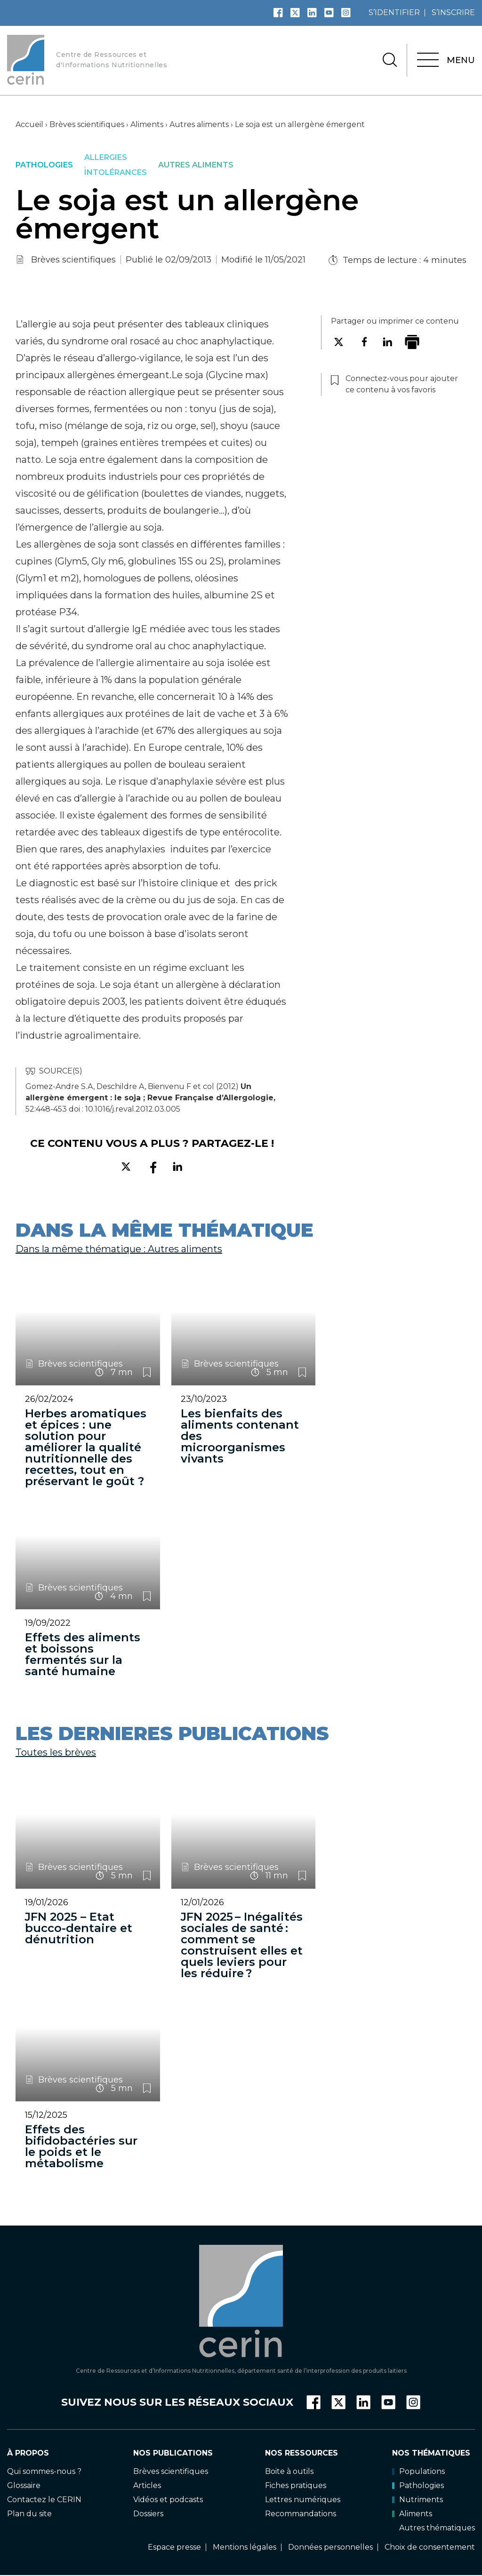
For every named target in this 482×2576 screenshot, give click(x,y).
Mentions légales (244, 2547)
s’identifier (394, 12)
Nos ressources (301, 2453)
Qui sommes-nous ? (44, 2471)
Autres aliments (199, 124)
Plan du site (29, 2513)
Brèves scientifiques (86, 124)
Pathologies (44, 165)
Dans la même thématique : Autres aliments (119, 1249)
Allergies (105, 157)
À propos (28, 2453)
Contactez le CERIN (44, 2499)
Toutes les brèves (56, 1752)
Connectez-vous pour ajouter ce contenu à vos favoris (147, 1372)
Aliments (146, 124)
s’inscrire (453, 12)
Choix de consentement (430, 2547)
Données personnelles (330, 2547)
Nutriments (417, 2499)
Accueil (29, 124)
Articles (147, 2485)
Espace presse (174, 2547)
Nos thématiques (431, 2453)
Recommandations (300, 2513)
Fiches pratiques (295, 2485)
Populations (418, 2471)
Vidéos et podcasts (168, 2499)
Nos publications (173, 2453)
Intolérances (115, 172)
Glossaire (23, 2485)
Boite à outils (289, 2471)
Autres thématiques (437, 2527)
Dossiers (148, 2513)
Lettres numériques (302, 2499)
